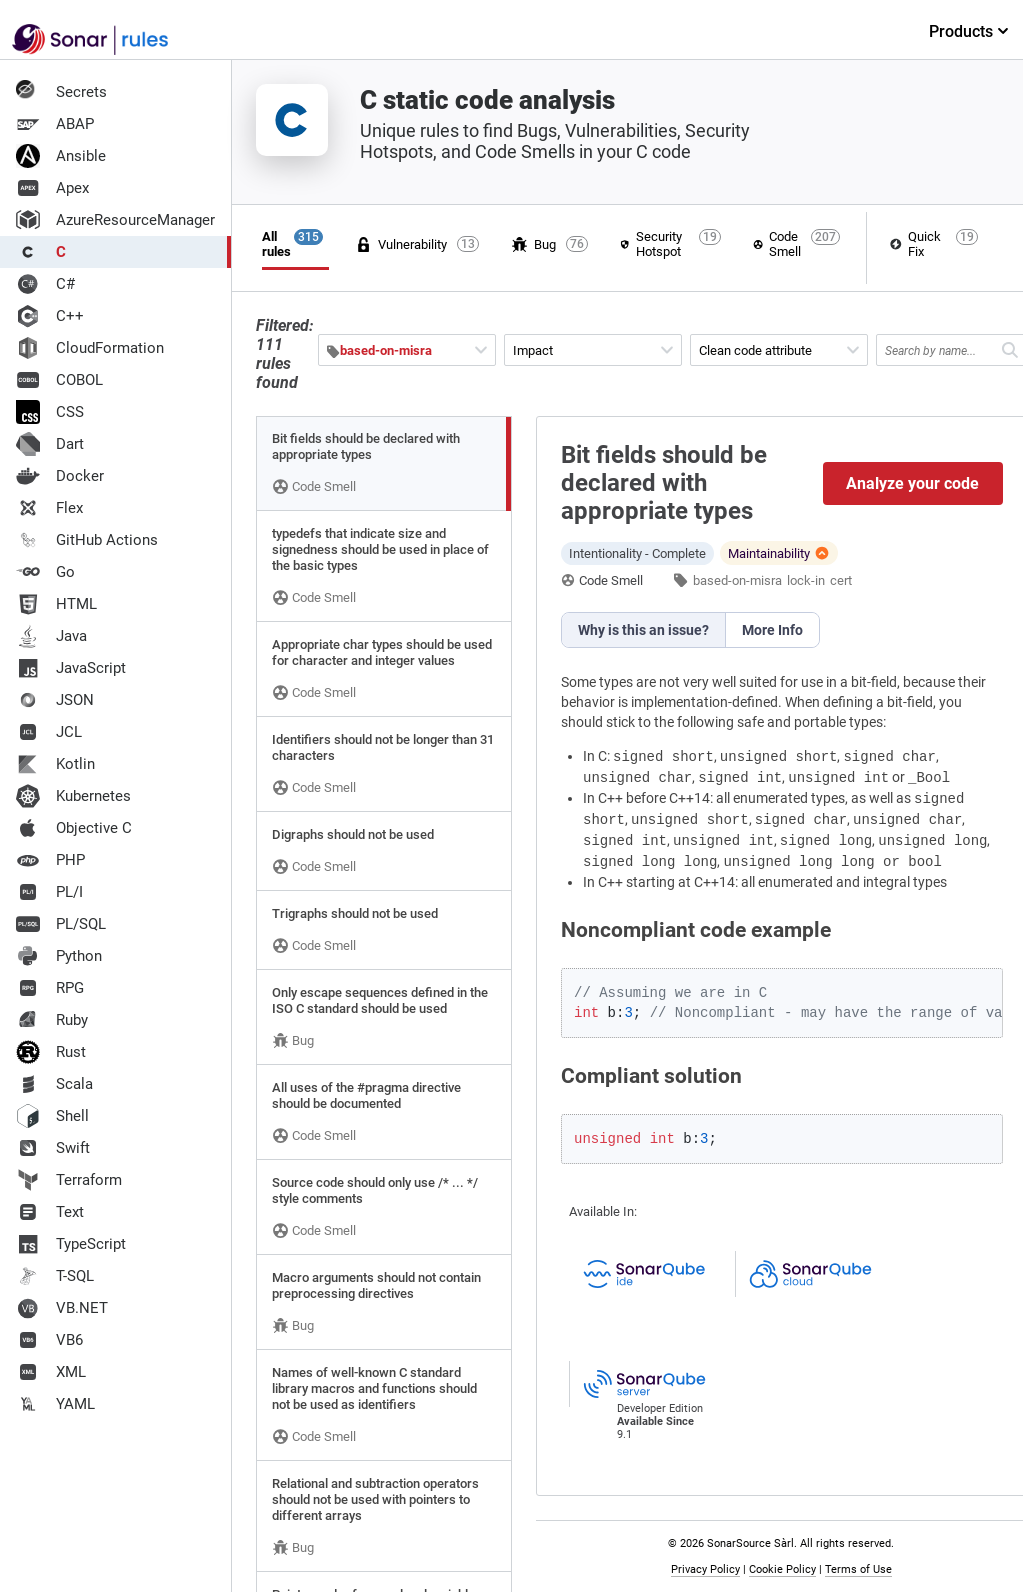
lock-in (806, 580)
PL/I (49, 892)
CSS (50, 412)
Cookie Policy (782, 1569)
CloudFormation (90, 348)
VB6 (49, 1340)
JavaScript (71, 668)
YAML (55, 1404)
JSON (55, 700)
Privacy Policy (705, 1569)
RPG (50, 988)
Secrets (61, 92)
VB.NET (62, 1308)
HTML (56, 604)
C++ (50, 316)
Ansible (61, 156)
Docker (60, 476)
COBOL (59, 380)
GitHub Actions (87, 540)
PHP (50, 860)
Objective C (74, 828)
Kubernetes (73, 796)
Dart (50, 444)
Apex (52, 188)
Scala (54, 1084)
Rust (51, 1052)
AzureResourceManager (115, 220)
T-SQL (55, 1276)
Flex (49, 508)
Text (50, 1212)
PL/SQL (61, 924)
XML (51, 1372)
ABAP (55, 124)
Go (45, 572)
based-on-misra (737, 580)
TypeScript (71, 1244)
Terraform (69, 1180)
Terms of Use (858, 1569)
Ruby (52, 1020)
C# (45, 284)
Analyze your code (913, 483)
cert (841, 580)
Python (59, 956)
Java (51, 636)
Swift (53, 1148)
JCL (49, 732)
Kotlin (55, 764)
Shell (52, 1116)
